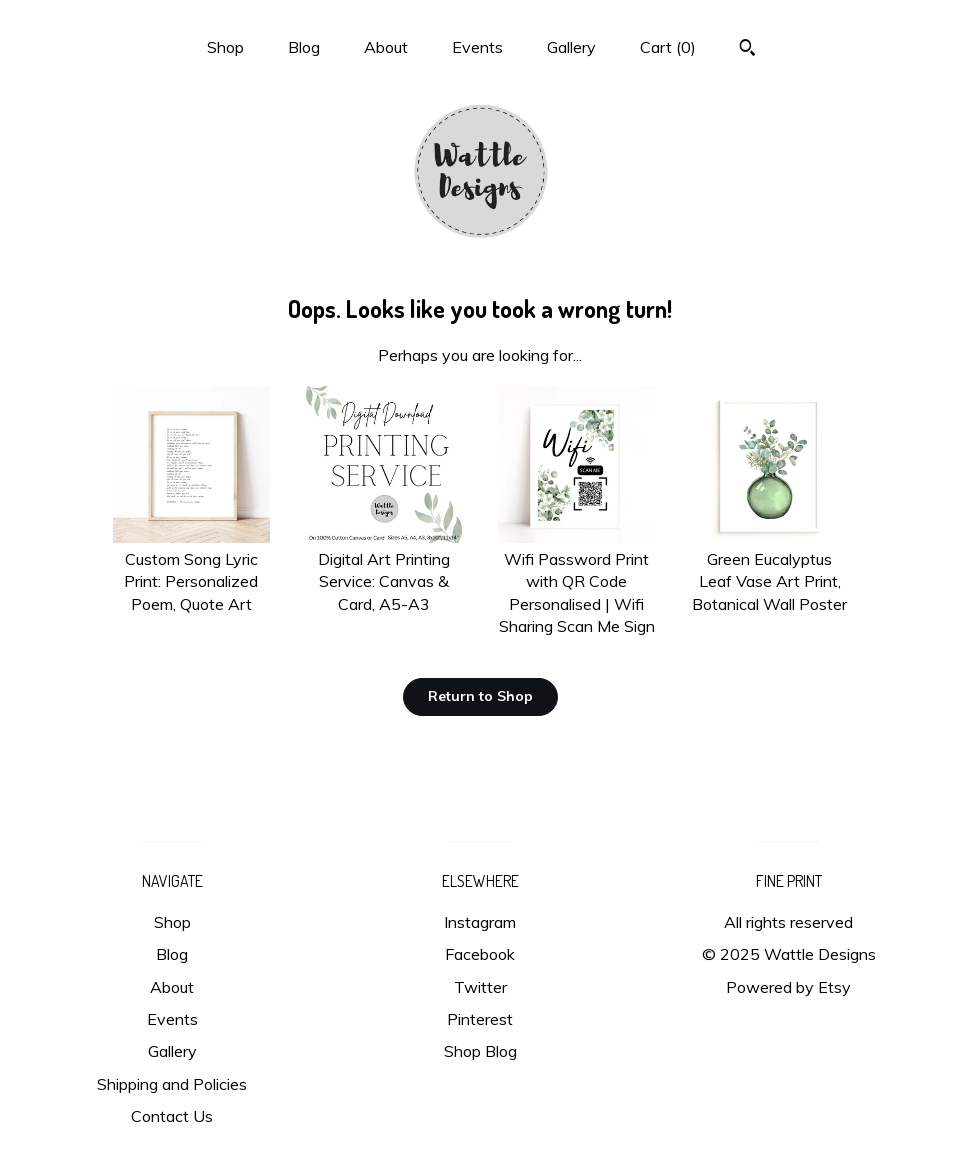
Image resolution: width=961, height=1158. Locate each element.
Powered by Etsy (788, 987)
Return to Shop (480, 696)
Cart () (668, 47)
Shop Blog (480, 1051)
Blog (304, 47)
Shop (225, 47)
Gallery (571, 47)
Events (477, 47)
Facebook (480, 954)
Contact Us (172, 1116)
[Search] (747, 50)
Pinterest (480, 1019)
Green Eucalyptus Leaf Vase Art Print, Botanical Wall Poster (769, 570)
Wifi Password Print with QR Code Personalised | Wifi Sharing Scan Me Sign (576, 582)
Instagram (480, 922)
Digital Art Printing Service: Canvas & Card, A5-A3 (384, 570)
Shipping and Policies (172, 1084)
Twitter (480, 987)
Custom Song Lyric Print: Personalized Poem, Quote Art (191, 570)
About (386, 47)
